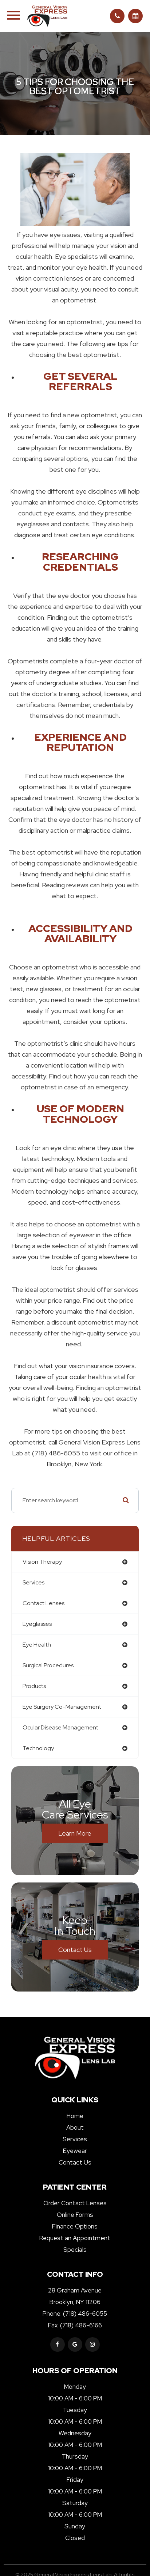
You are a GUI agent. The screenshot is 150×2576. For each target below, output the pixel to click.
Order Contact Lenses (75, 2203)
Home (75, 2116)
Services (75, 2139)
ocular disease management (60, 1727)
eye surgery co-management (62, 1707)
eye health (37, 1644)
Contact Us (75, 1949)
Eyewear (75, 2151)
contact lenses (43, 1603)
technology (38, 1748)
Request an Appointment (74, 2238)
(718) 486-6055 (85, 2314)
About (75, 2127)
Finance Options (75, 2226)
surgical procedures (48, 1665)
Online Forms (75, 2215)
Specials (75, 2250)
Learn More (74, 1833)
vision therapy (42, 1562)
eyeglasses (37, 1624)
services (33, 1582)
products (34, 1686)
